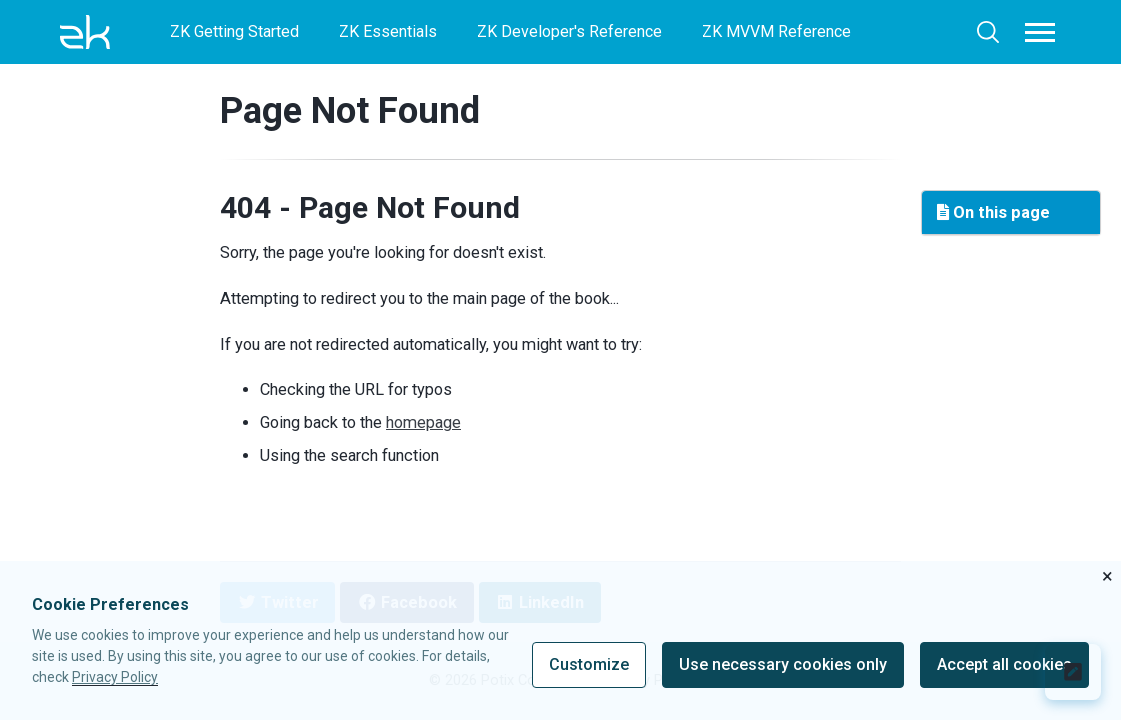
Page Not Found (350, 110)
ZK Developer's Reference (569, 31)
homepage (423, 422)
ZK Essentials (388, 31)
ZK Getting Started (234, 31)
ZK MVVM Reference (776, 31)
